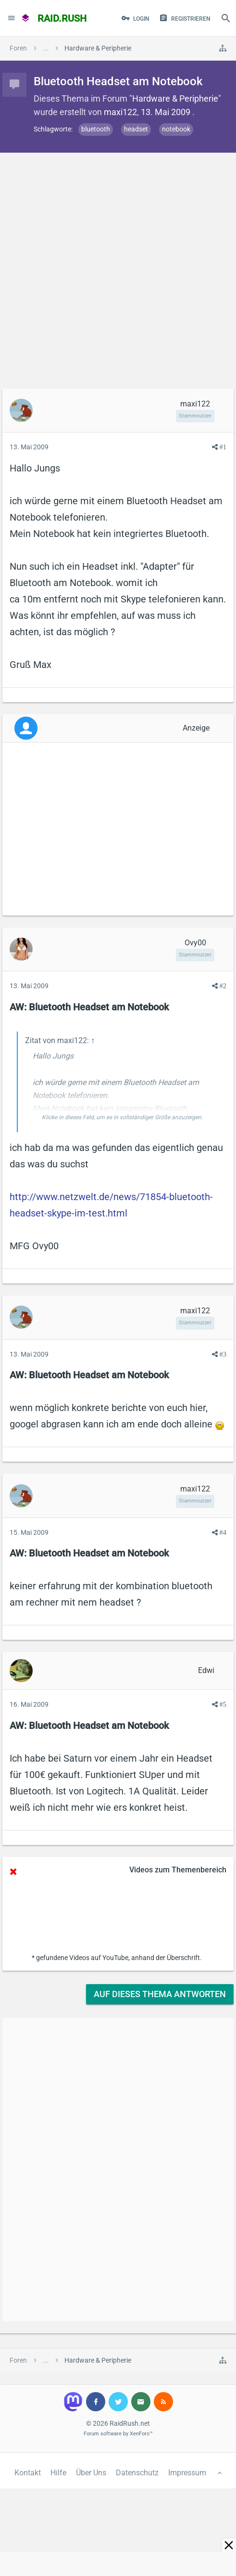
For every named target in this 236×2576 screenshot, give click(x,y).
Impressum (187, 2472)
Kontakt (27, 2472)
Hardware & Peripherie (175, 98)
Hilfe (58, 2472)
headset (136, 129)
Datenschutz (137, 2472)
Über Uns (91, 2472)
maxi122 (120, 112)
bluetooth (95, 129)
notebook (176, 129)
